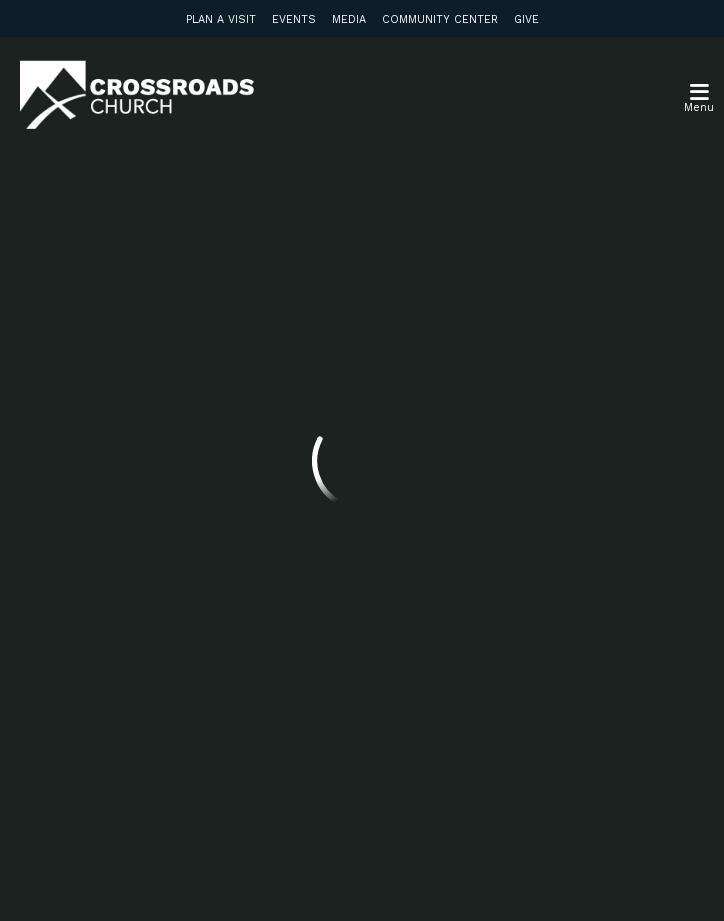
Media (349, 19)
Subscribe (181, 726)
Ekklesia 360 (362, 879)
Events (294, 19)
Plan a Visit (221, 19)
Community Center (440, 19)
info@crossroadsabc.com (204, 402)
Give (526, 19)
